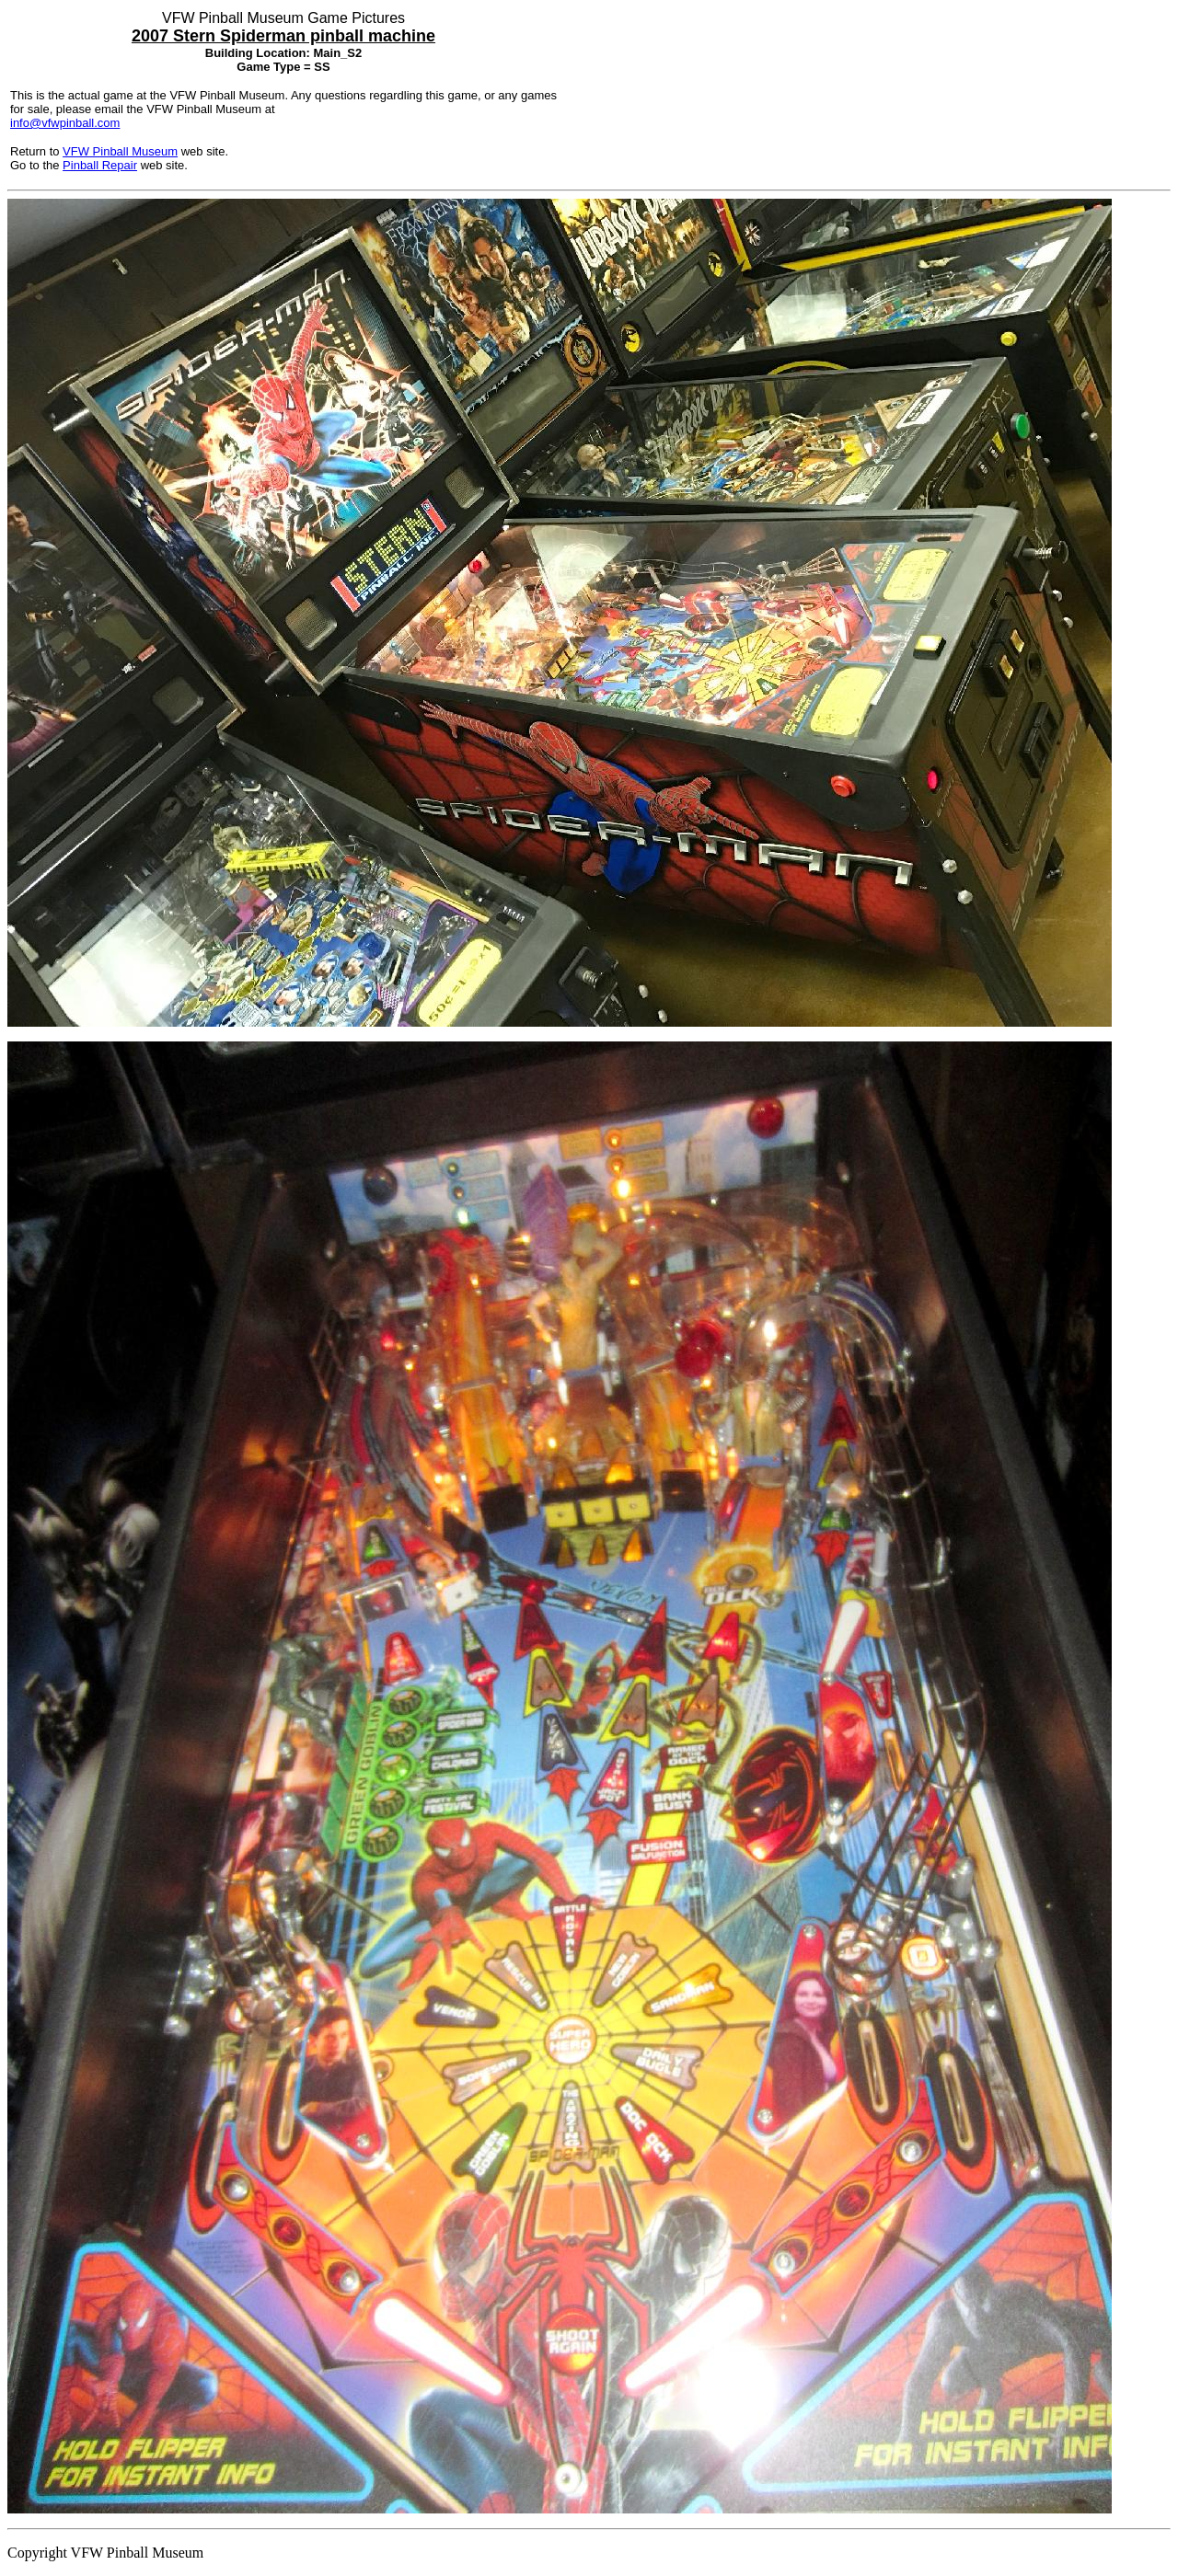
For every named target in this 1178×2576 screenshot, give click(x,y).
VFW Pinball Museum (120, 151)
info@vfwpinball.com (65, 123)
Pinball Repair (100, 165)
